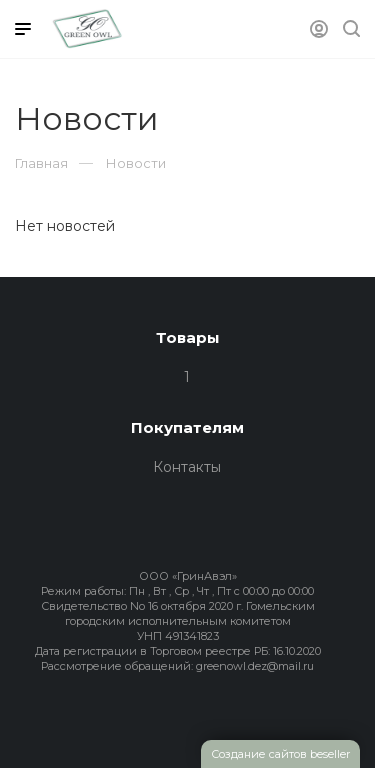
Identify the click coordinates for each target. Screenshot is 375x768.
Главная (41, 163)
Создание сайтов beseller (280, 754)
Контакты (187, 467)
